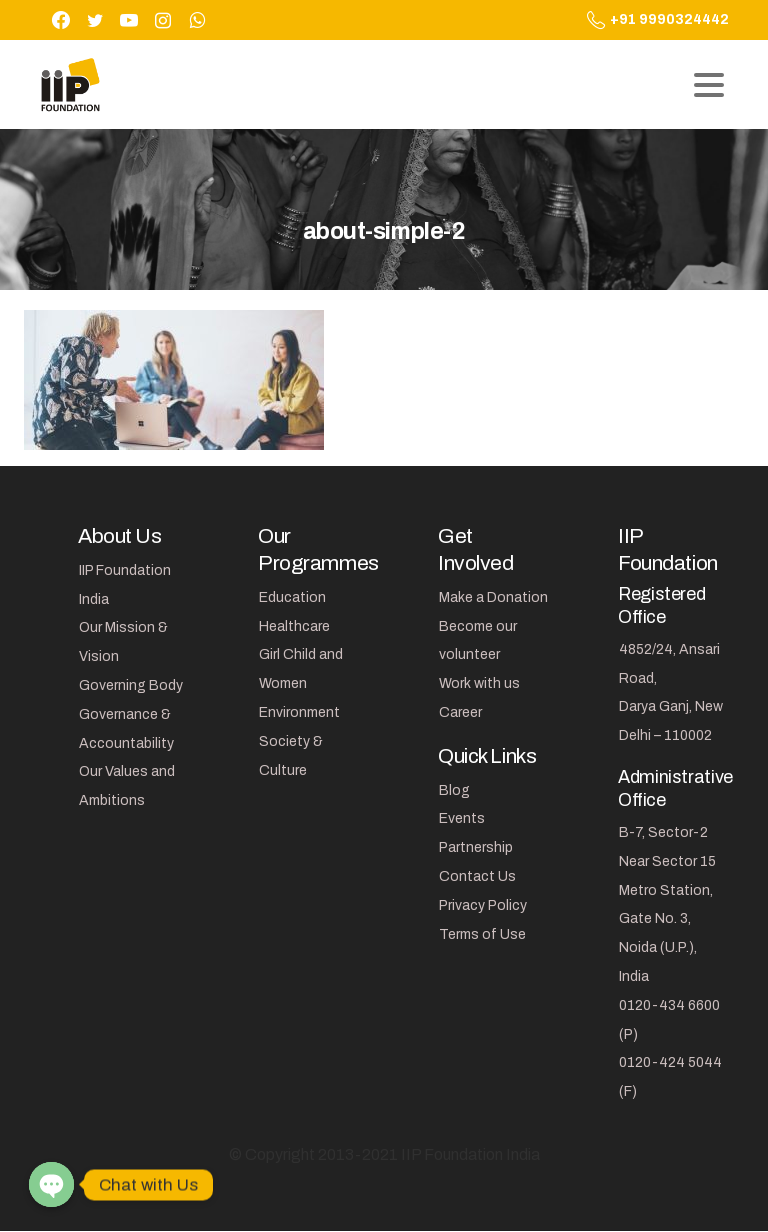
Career (460, 712)
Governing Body (131, 685)
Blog (454, 790)
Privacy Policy (483, 905)
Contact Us (477, 876)
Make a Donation (493, 597)
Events (462, 818)
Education (292, 597)
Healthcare (294, 626)
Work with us (479, 683)
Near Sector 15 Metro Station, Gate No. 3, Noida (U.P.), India (667, 919)
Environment (299, 712)
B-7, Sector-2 (663, 832)
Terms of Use (482, 934)
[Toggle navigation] (709, 85)
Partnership (476, 847)
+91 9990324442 (658, 20)
